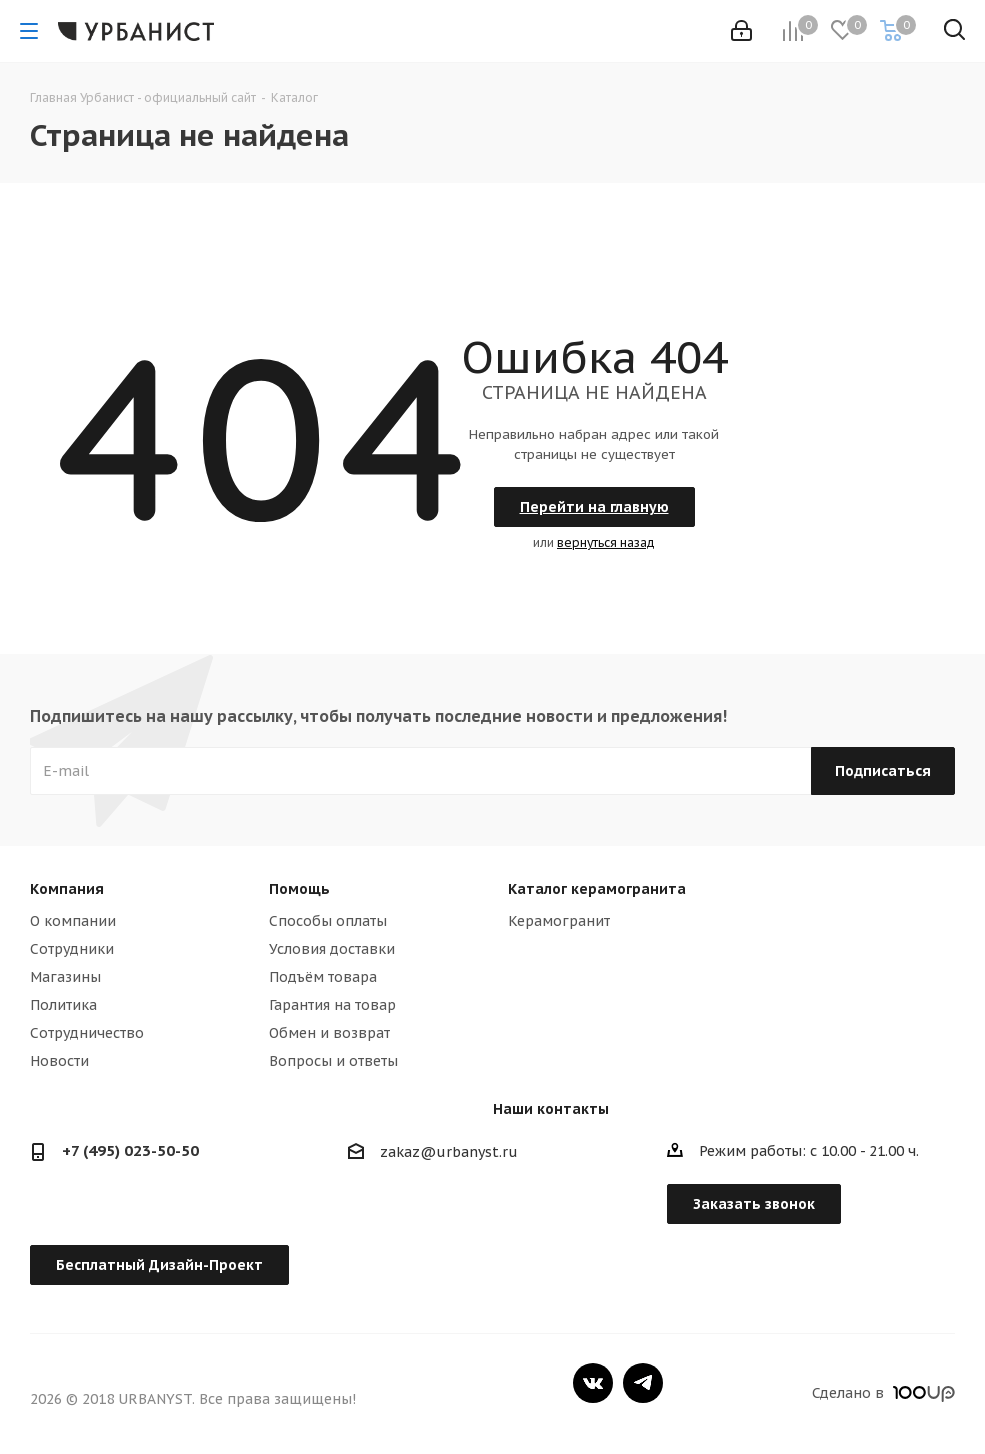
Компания (67, 889)
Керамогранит (559, 921)
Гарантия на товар (332, 1005)
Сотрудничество (87, 1033)
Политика (63, 1005)
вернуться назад (606, 542)
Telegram (643, 1383)
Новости (59, 1061)
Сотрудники (72, 949)
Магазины (65, 977)
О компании (73, 921)
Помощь (299, 889)
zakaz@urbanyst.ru (449, 1152)
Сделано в (883, 1393)
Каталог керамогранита (597, 889)
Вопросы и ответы (333, 1061)
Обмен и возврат (329, 1033)
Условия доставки (332, 949)
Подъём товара (323, 977)
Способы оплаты (328, 921)
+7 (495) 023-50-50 (130, 1150)
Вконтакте (593, 1383)
